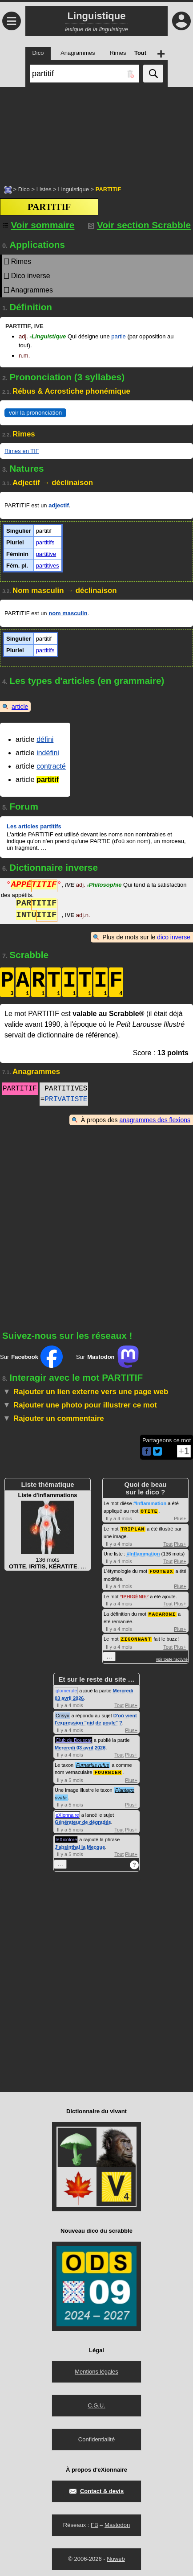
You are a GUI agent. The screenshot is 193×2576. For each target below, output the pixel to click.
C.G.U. (96, 2402)
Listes (44, 189)
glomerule (66, 1688)
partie (118, 336)
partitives (47, 565)
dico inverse (173, 937)
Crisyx (62, 1713)
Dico (24, 189)
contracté (51, 766)
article (20, 706)
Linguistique (73, 189)
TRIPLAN (133, 1528)
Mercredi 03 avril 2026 (80, 1745)
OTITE (149, 1510)
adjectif (58, 505)
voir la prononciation (35, 412)
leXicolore (66, 1836)
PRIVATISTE (65, 1099)
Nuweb (116, 2556)
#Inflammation (150, 1503)
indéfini (47, 753)
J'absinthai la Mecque (80, 1844)
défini (44, 739)
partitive (46, 554)
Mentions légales (96, 2369)
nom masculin (67, 613)
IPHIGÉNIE (134, 1595)
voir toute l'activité (172, 1657)
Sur (31, 1357)
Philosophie (104, 885)
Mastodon (117, 2522)
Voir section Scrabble (139, 225)
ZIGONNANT (136, 1637)
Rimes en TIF (21, 451)
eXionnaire (67, 1812)
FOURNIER (107, 1769)
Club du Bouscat (74, 1738)
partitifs (45, 542)
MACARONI (162, 1612)
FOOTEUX (161, 1570)
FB (94, 2522)
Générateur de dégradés (83, 1819)
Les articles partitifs (34, 826)
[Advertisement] (96, 131)
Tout (168, 1543)
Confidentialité (96, 2436)
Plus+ (180, 1518)
